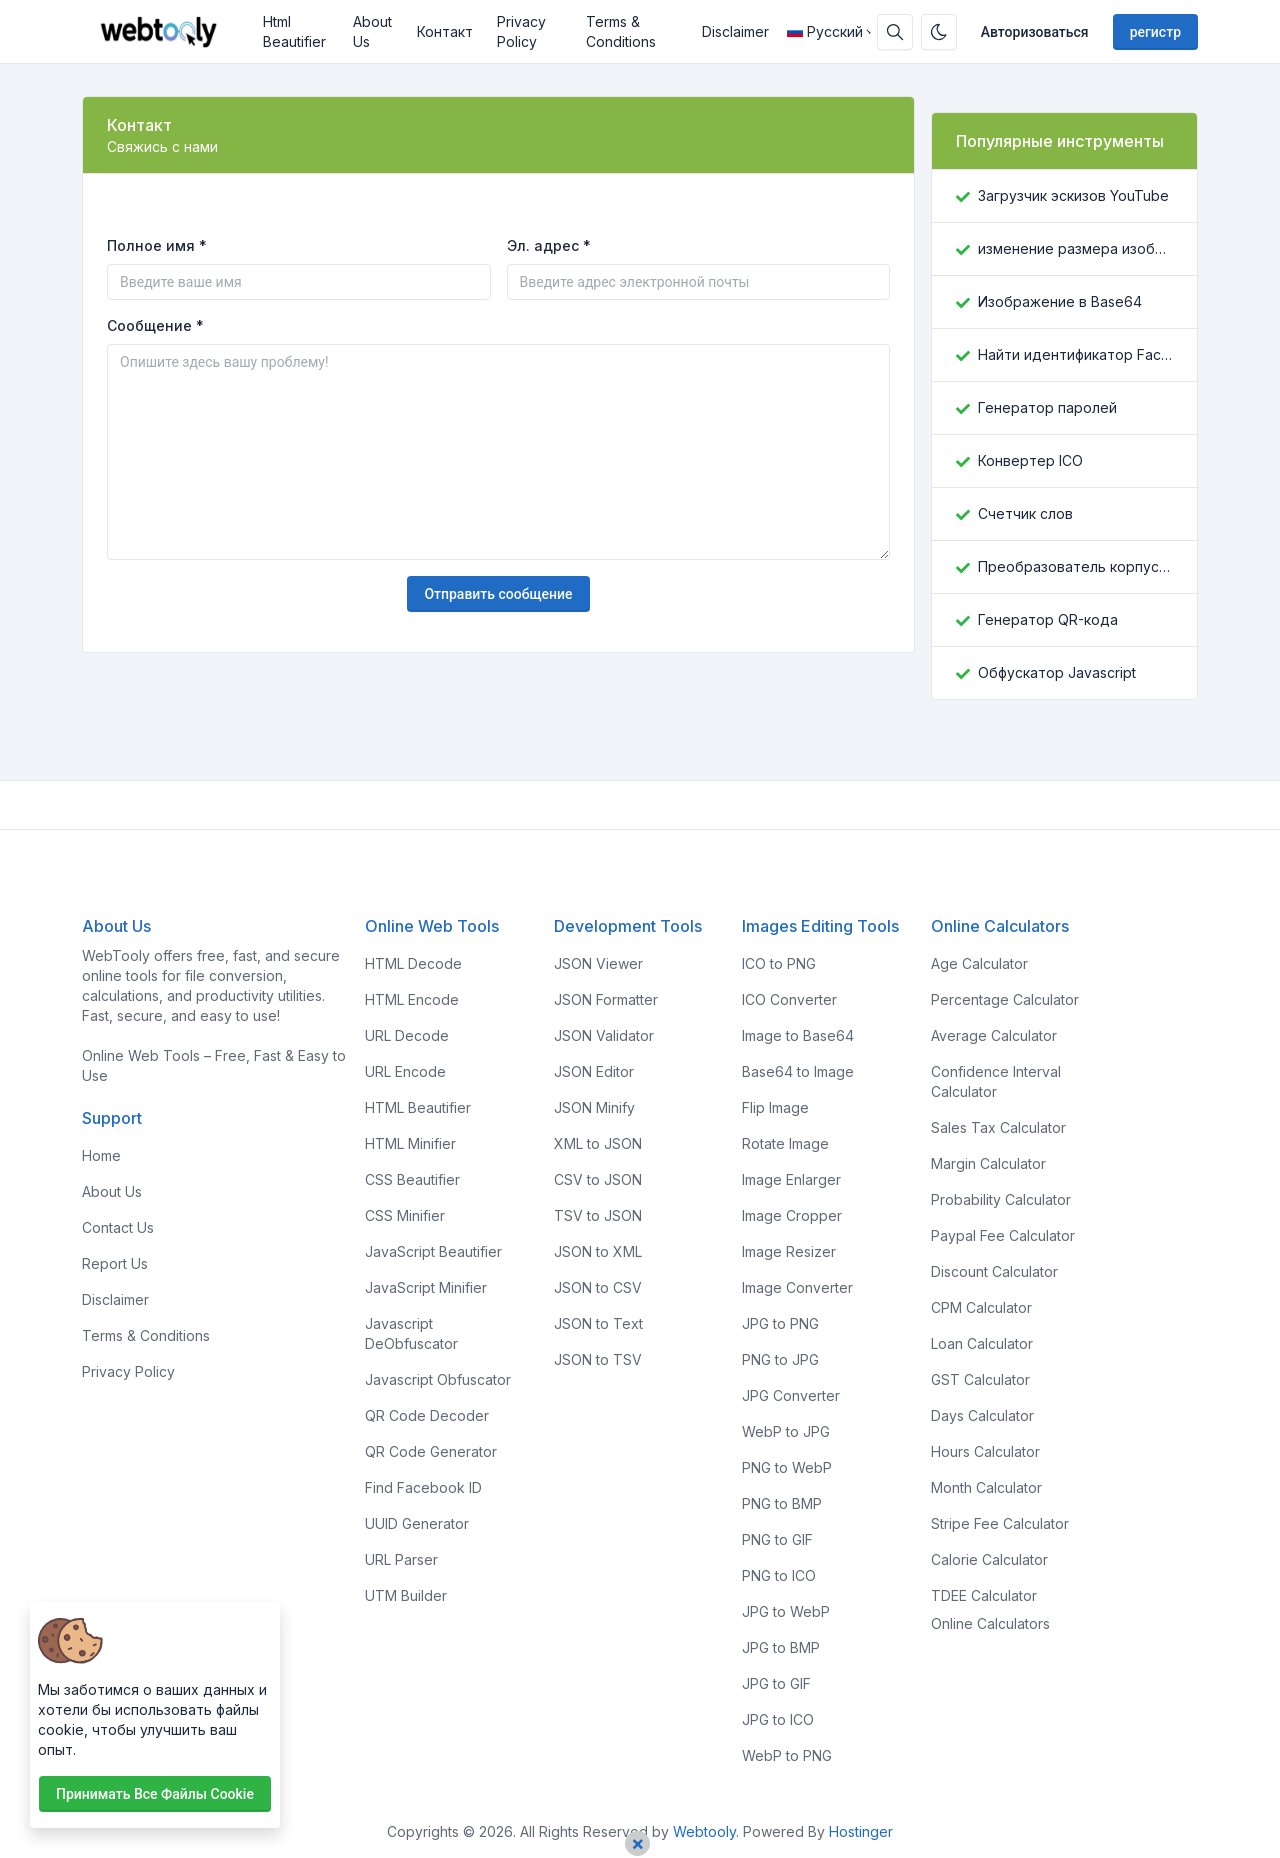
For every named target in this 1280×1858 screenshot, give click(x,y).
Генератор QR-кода (1048, 619)
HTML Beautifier (418, 1107)
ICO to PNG (779, 963)
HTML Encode (412, 999)
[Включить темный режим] (939, 32)
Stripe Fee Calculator (1000, 1523)
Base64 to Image (798, 1071)
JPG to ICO (778, 1719)
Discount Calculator (994, 1271)
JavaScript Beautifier (433, 1251)
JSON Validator (604, 1035)
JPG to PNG (780, 1323)
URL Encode (405, 1071)
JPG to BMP (781, 1647)
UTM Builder (406, 1595)
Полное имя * (157, 245)
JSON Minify (594, 1107)
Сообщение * (155, 325)
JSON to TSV (598, 1359)
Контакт (445, 31)
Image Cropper (792, 1215)
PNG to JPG (780, 1359)
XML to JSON (598, 1143)
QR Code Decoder (427, 1415)
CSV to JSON (598, 1179)
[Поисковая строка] (895, 32)
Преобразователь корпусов (1075, 566)
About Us (372, 31)
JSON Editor (594, 1071)
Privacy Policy (521, 31)
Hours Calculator (985, 1451)
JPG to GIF (776, 1683)
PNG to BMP (782, 1503)
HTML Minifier (410, 1143)
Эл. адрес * (549, 245)
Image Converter (797, 1287)
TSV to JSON (598, 1215)
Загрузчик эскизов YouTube (1073, 195)
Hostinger (861, 1831)
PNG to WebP (787, 1467)
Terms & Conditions (621, 31)
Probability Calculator (1001, 1199)
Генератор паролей (1047, 407)
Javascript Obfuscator (438, 1379)
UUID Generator (417, 1523)
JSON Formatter (606, 999)
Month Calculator (986, 1487)
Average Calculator (994, 1035)
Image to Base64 (798, 1035)
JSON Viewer (598, 963)
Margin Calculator (988, 1163)
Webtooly (704, 1831)
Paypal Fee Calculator (1003, 1235)
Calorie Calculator (989, 1559)
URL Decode (407, 1035)
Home (101, 1155)
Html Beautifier (294, 31)
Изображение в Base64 (1060, 301)
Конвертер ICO (1030, 460)
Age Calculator (979, 963)
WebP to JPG (786, 1431)
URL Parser (401, 1559)
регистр (1155, 32)
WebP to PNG (787, 1755)
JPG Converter (791, 1395)
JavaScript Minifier (426, 1287)
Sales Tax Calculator (998, 1127)
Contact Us (118, 1227)
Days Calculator (982, 1415)
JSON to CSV (598, 1287)
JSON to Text (598, 1323)
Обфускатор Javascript (1057, 672)
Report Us (115, 1263)
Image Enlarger (791, 1179)
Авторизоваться (1035, 32)
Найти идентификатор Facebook (1075, 354)
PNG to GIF (777, 1539)
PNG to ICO (779, 1575)
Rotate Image (785, 1143)
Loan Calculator (982, 1343)
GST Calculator (980, 1379)
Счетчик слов (1025, 513)
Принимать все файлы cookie (155, 1794)
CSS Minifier (405, 1215)
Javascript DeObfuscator (411, 1333)
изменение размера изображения (1075, 248)
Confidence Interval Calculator (996, 1081)
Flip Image (775, 1107)
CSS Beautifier (412, 1179)
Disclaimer (735, 31)
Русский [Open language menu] (825, 31)
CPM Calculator (981, 1307)
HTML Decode (413, 963)
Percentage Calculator (1005, 999)
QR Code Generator (431, 1451)
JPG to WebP (786, 1611)
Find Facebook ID (423, 1487)
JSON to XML (598, 1251)
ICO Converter (789, 999)
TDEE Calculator (984, 1595)
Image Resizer (789, 1251)
